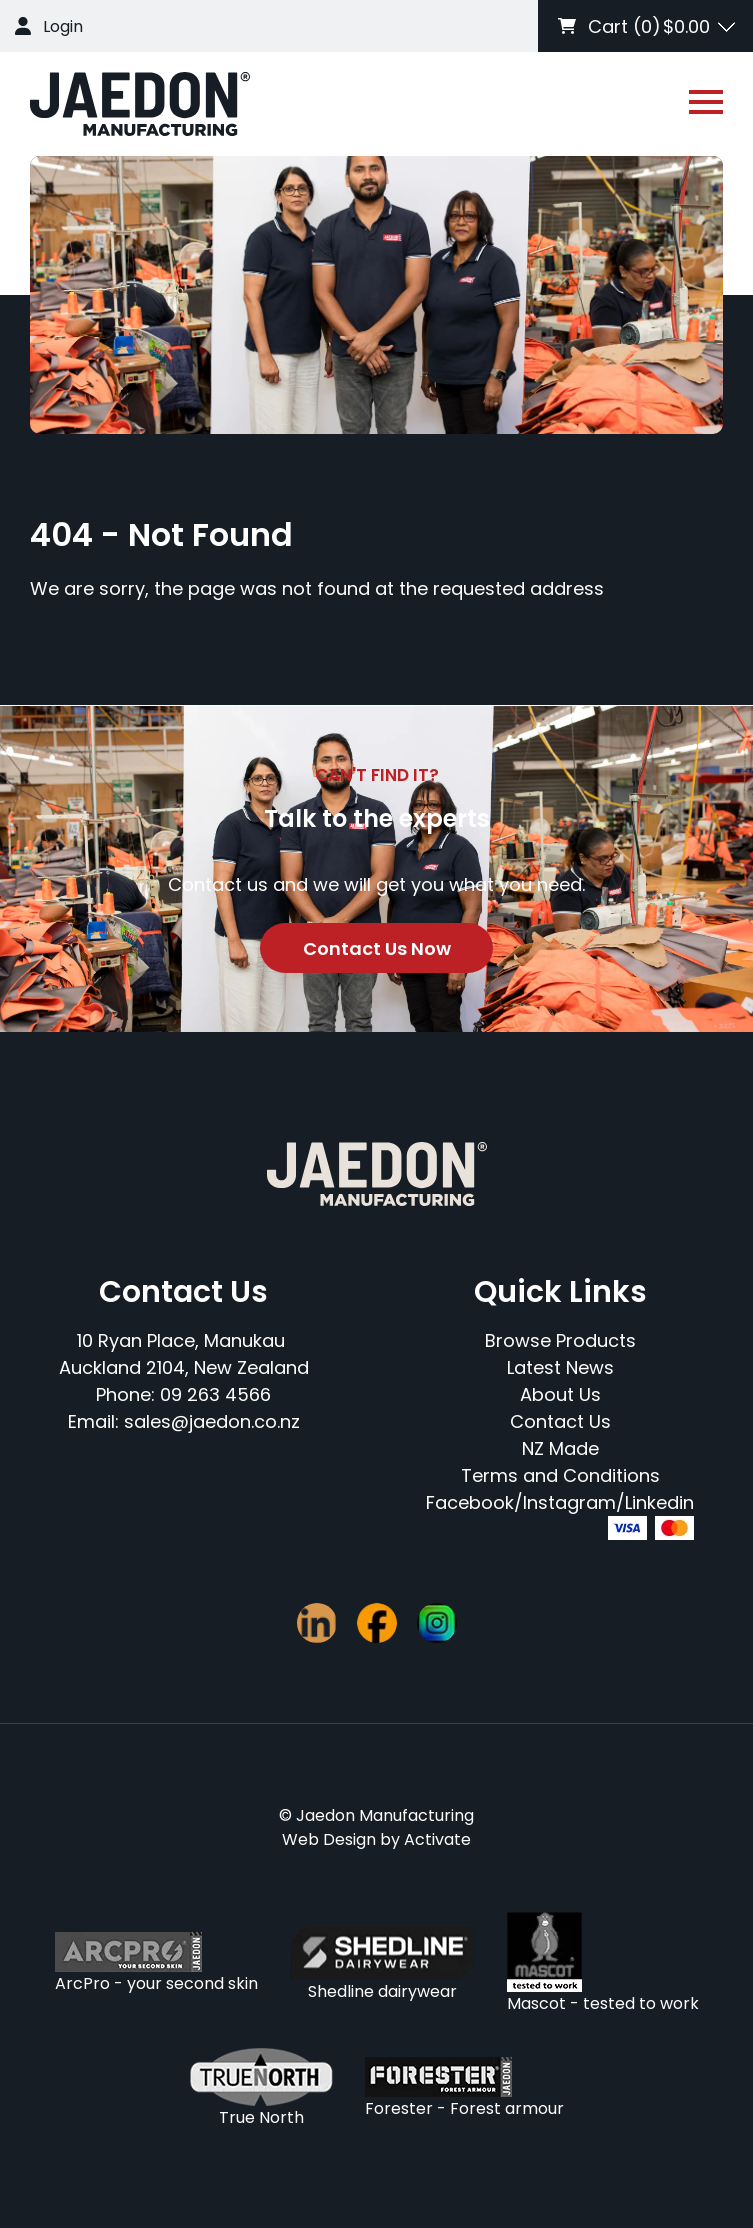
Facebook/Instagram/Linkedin (560, 1502)
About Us (560, 1394)
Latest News (560, 1367)
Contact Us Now (377, 948)
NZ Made (560, 1448)
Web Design (329, 1839)
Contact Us (560, 1421)
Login (63, 26)
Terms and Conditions (560, 1475)
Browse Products (560, 1340)
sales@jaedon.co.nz (212, 1421)
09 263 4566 (215, 1394)
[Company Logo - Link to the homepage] (140, 104)
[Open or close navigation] (706, 102)
